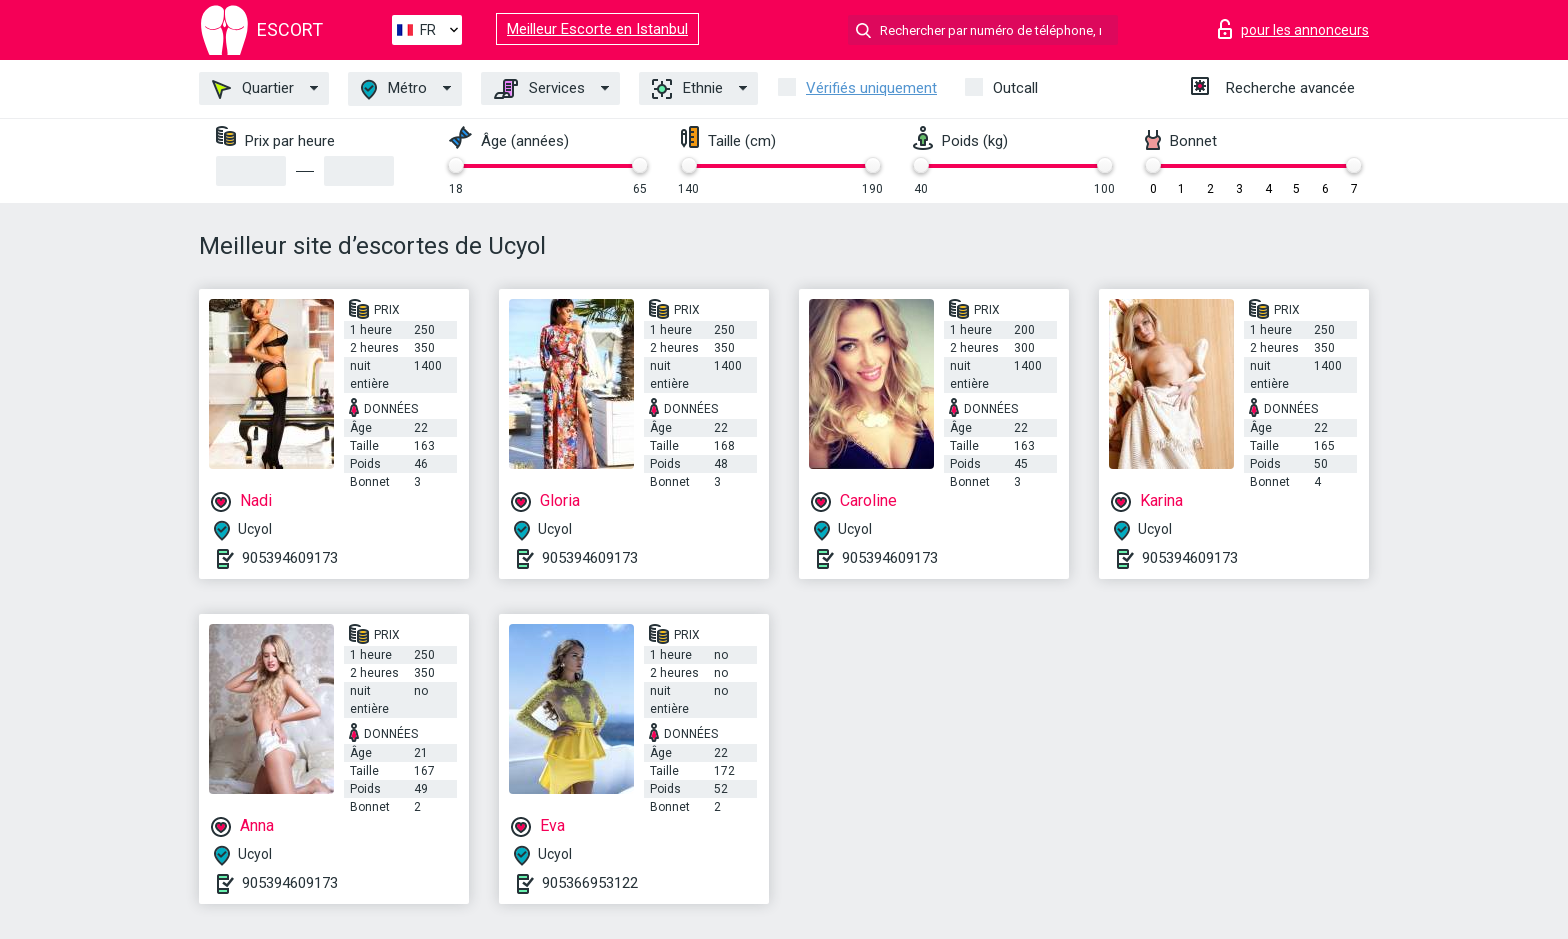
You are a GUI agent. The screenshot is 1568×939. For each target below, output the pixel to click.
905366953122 (590, 883)
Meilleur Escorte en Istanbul (597, 29)
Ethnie (687, 89)
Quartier (253, 89)
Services (539, 89)
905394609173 (290, 558)
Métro (394, 89)
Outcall (1015, 88)
